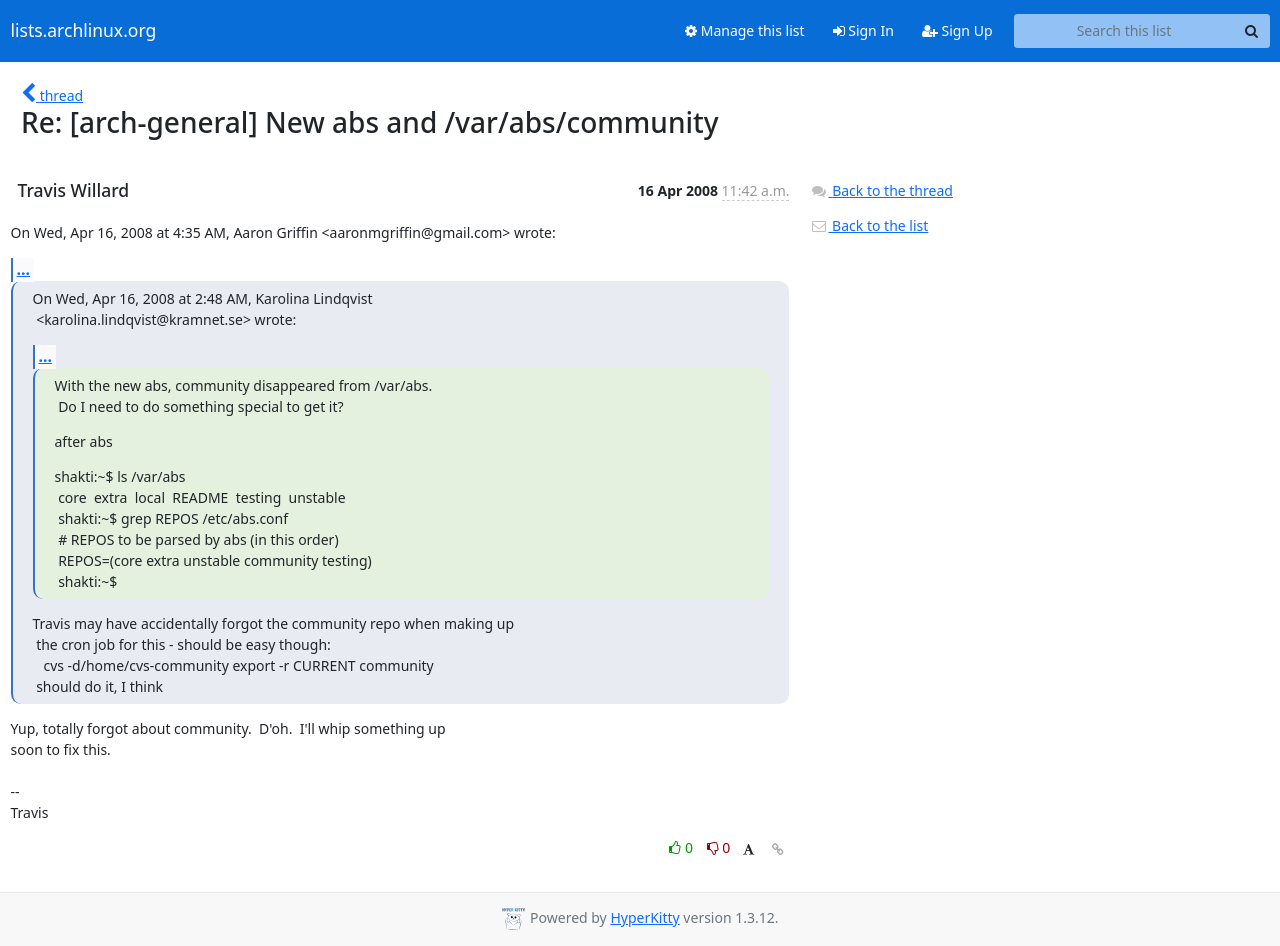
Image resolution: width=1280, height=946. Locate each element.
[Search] (1252, 31)
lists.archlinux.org (84, 31)
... (24, 269)
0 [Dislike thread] (719, 847)
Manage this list (745, 30)
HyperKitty (644, 917)
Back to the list (869, 225)
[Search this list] (1124, 31)
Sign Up (957, 30)
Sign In (863, 30)
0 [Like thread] (682, 847)
